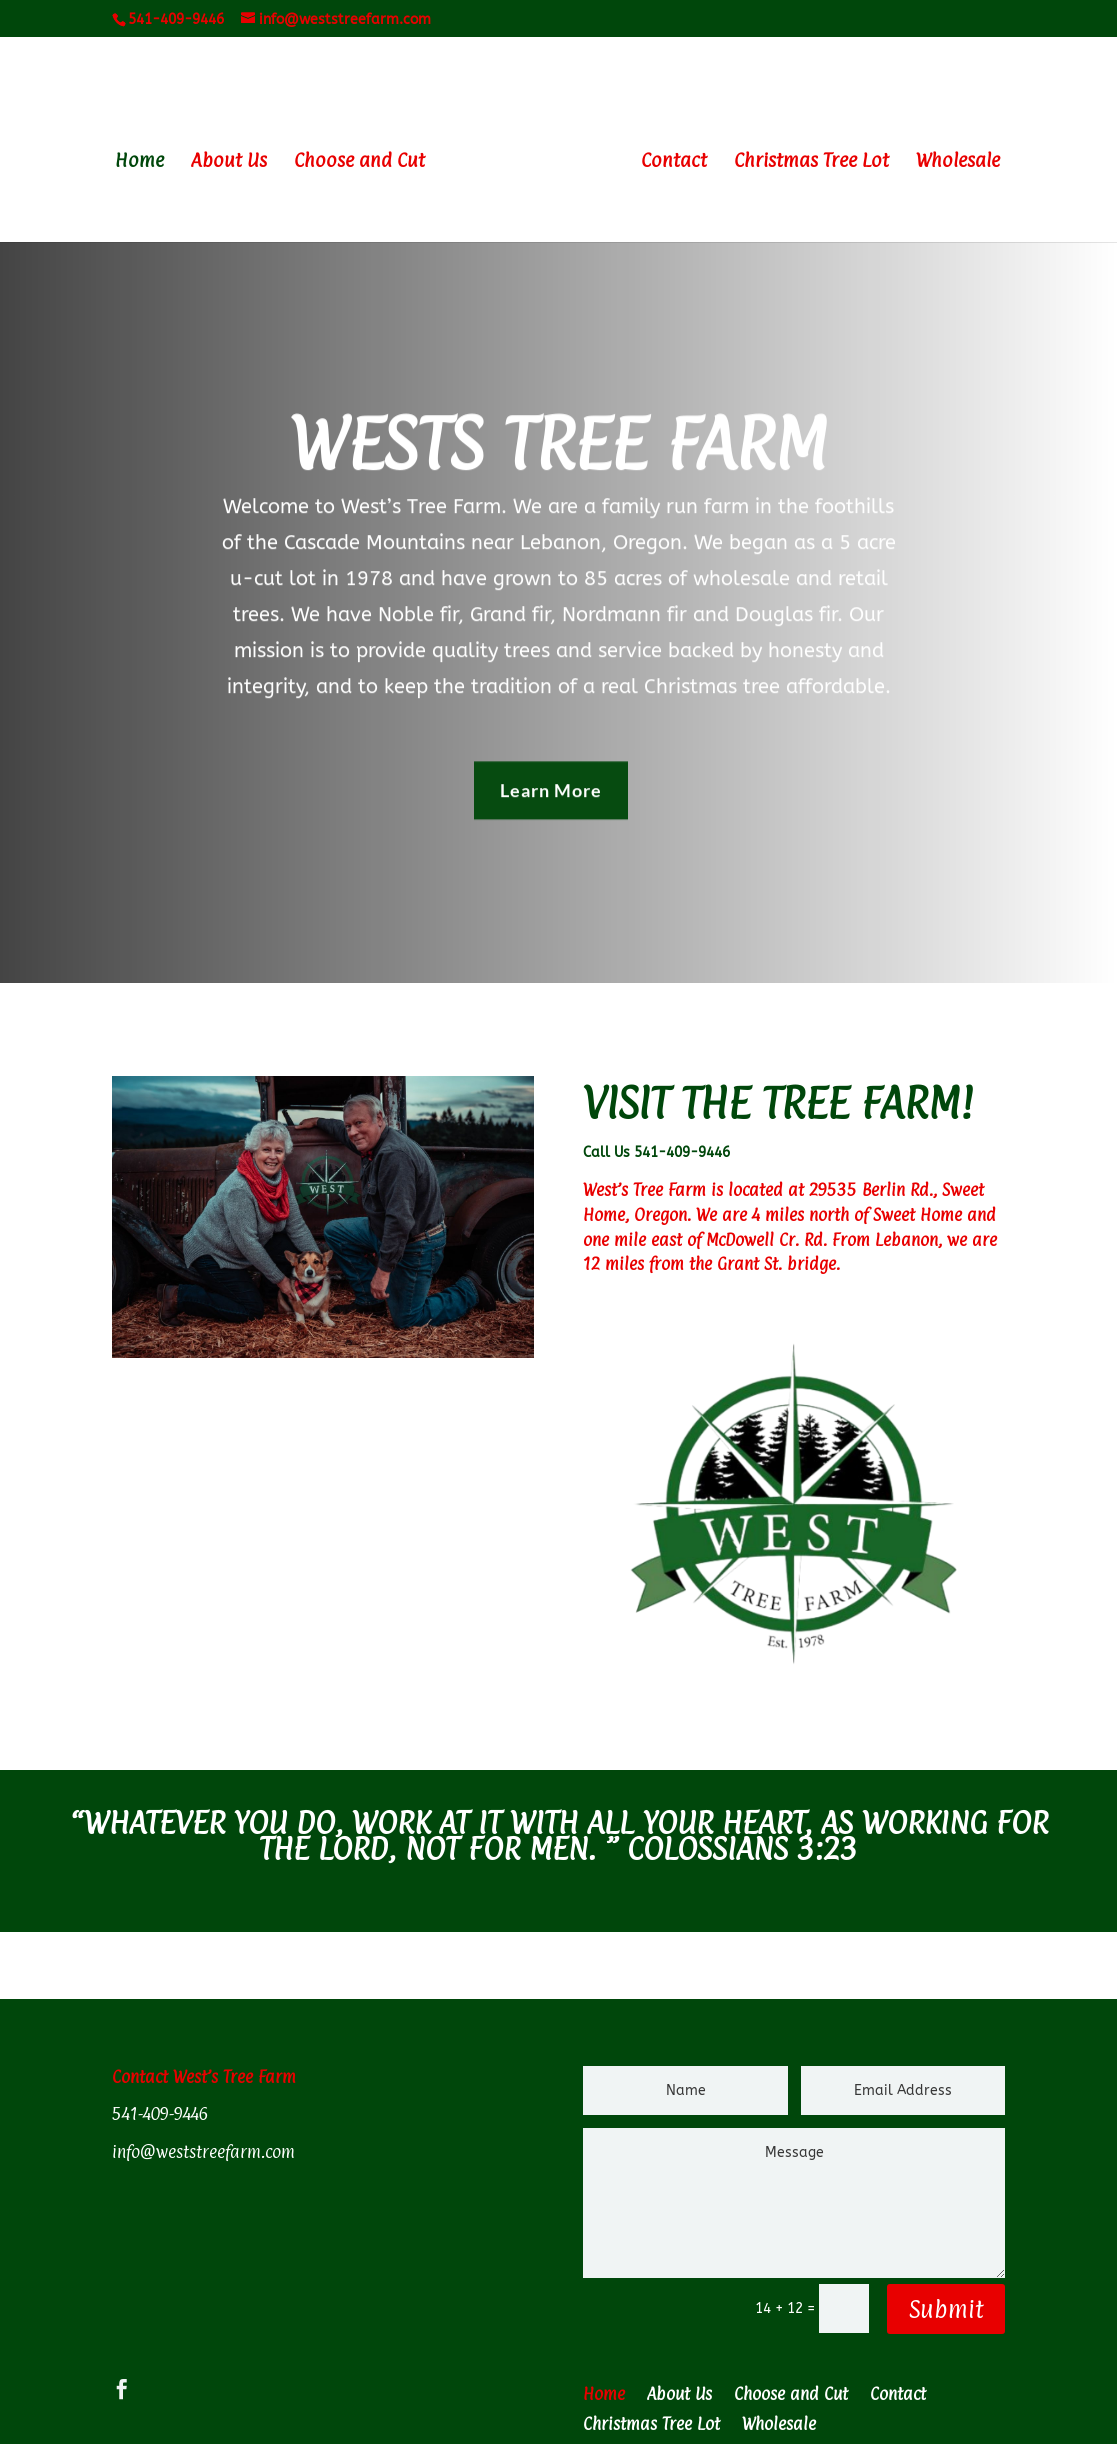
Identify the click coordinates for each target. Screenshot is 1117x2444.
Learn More (551, 784)
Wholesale (958, 162)
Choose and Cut (359, 162)
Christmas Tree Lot (811, 162)
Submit (946, 2309)
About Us (229, 162)
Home (139, 162)
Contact (674, 162)
